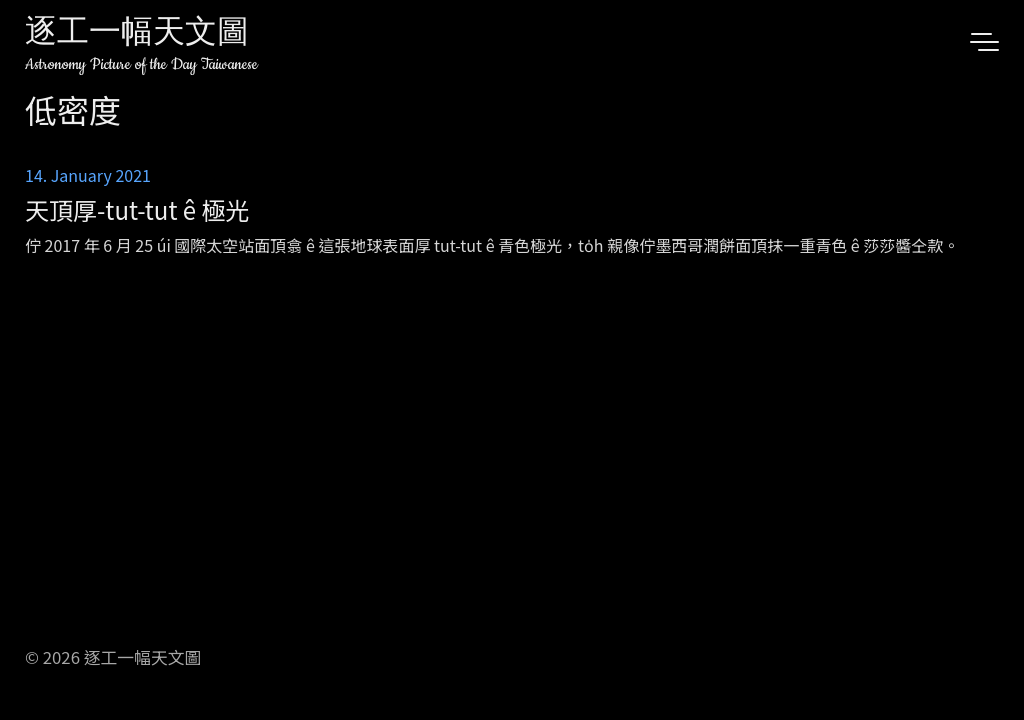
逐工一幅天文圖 (137, 34)
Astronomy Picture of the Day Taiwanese (141, 64)
